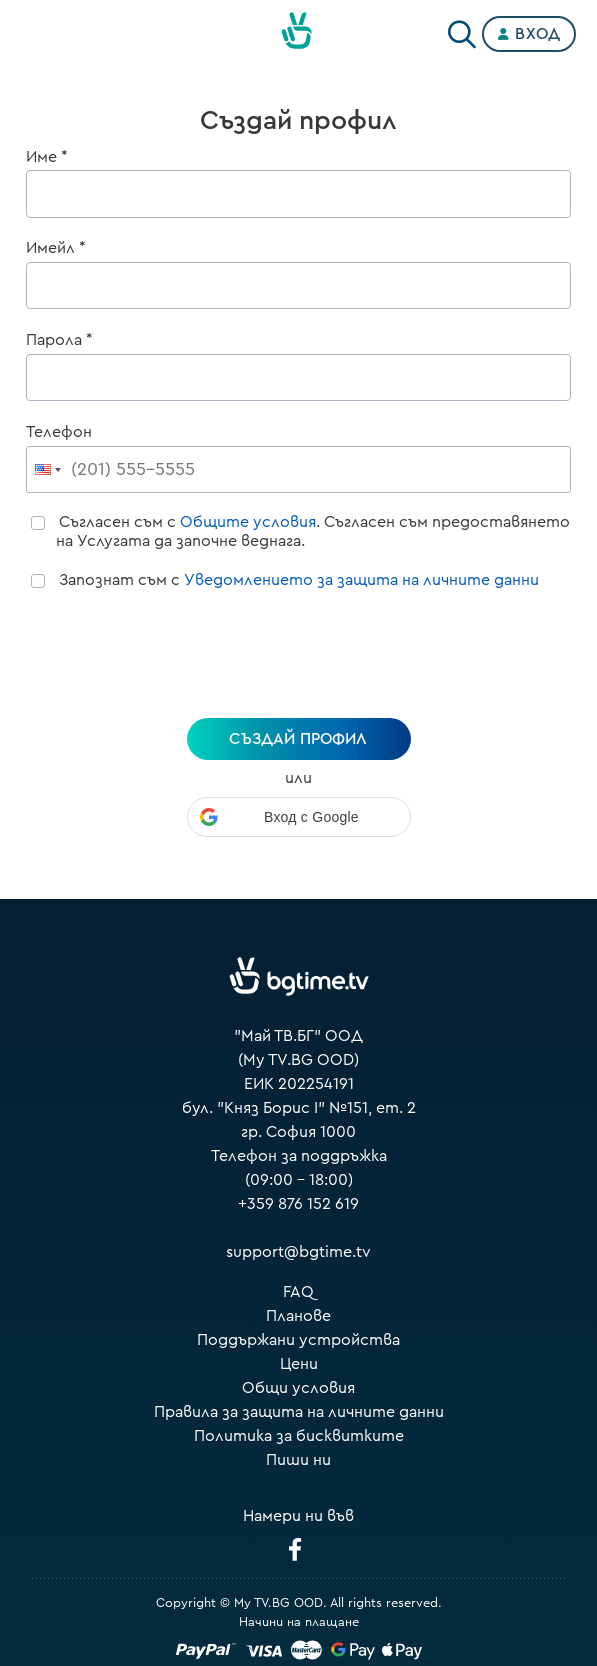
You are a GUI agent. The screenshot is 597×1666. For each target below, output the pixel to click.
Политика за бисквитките (299, 1436)
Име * (47, 157)
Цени (299, 1364)
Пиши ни (298, 1460)
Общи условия (298, 1388)
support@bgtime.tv (298, 1252)
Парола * (59, 340)
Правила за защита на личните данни (299, 1412)
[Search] (462, 30)
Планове (298, 1316)
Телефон (59, 432)
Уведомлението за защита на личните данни (361, 580)
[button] (299, 817)
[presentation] (299, 657)
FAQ (298, 1292)
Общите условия (248, 522)
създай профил (298, 739)
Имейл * (56, 248)
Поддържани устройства (298, 1340)
